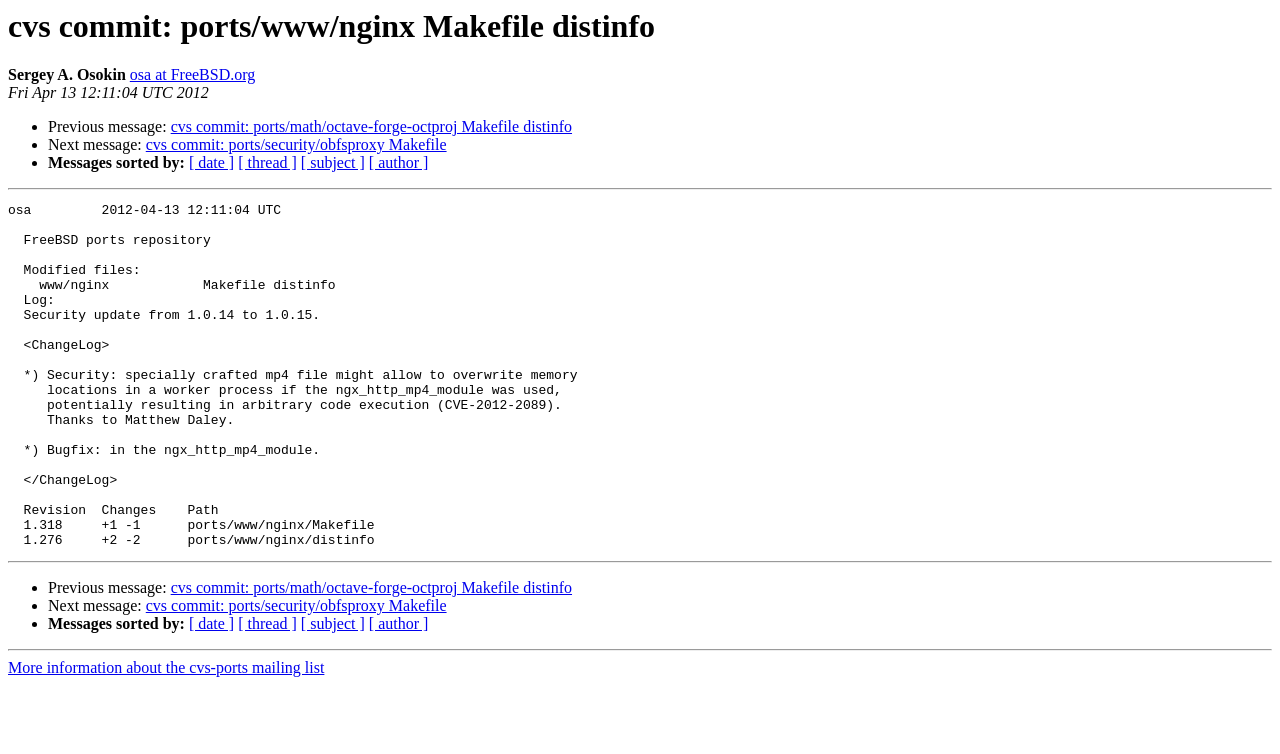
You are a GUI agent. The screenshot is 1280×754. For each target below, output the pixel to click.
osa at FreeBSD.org (192, 74)
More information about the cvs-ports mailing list (166, 736)
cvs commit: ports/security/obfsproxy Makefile (296, 144)
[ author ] (399, 162)
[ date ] (211, 162)
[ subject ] (333, 162)
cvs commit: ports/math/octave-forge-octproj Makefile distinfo (371, 126)
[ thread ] (267, 162)
